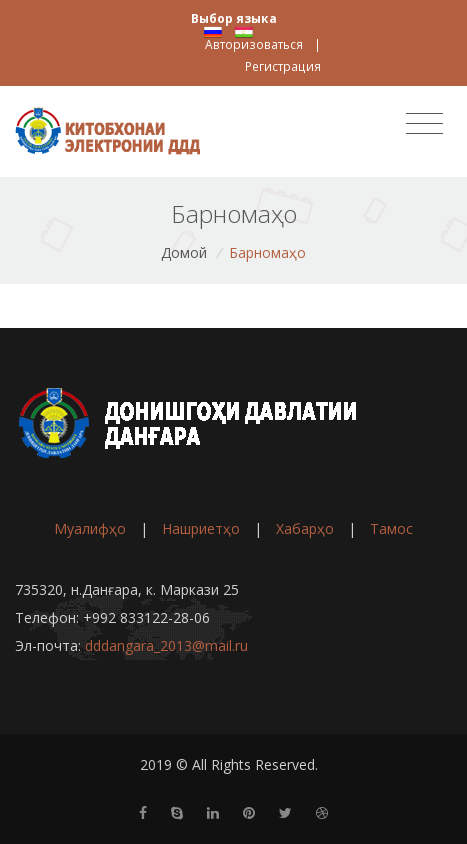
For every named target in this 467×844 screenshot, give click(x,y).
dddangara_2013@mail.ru (166, 645)
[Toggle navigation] (424, 124)
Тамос (391, 528)
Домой (184, 252)
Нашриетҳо (201, 528)
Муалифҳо (90, 528)
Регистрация (283, 66)
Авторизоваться (254, 44)
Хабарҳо (305, 528)
